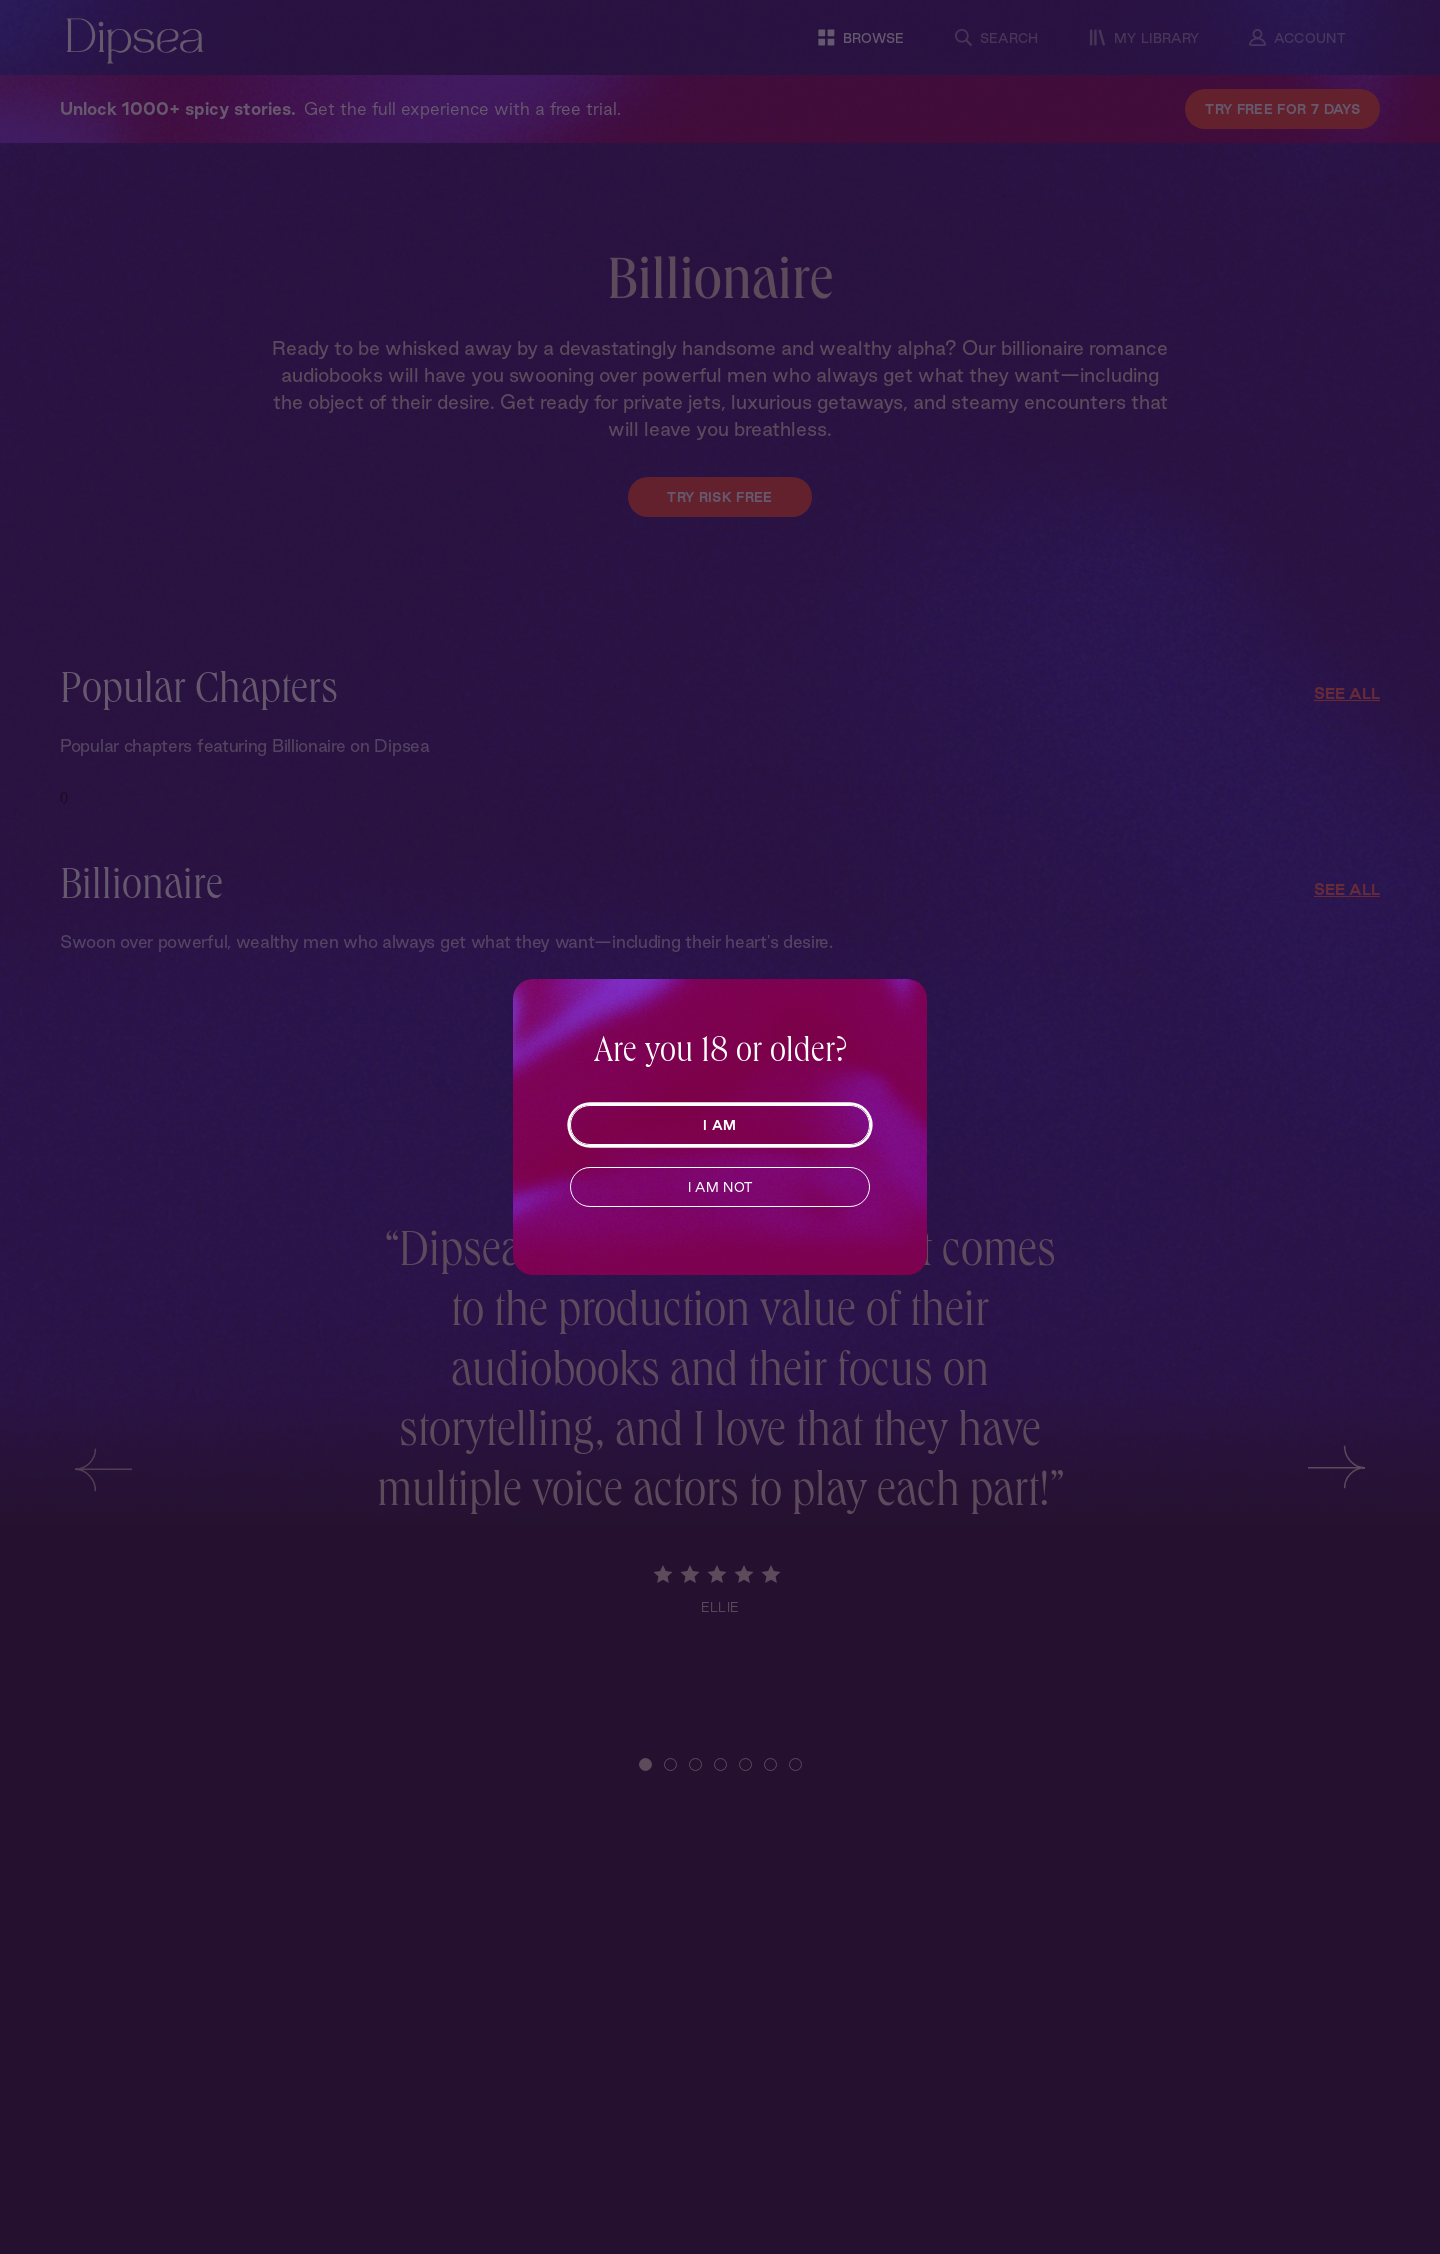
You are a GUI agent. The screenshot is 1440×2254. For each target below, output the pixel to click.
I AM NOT (720, 1187)
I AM (719, 1125)
